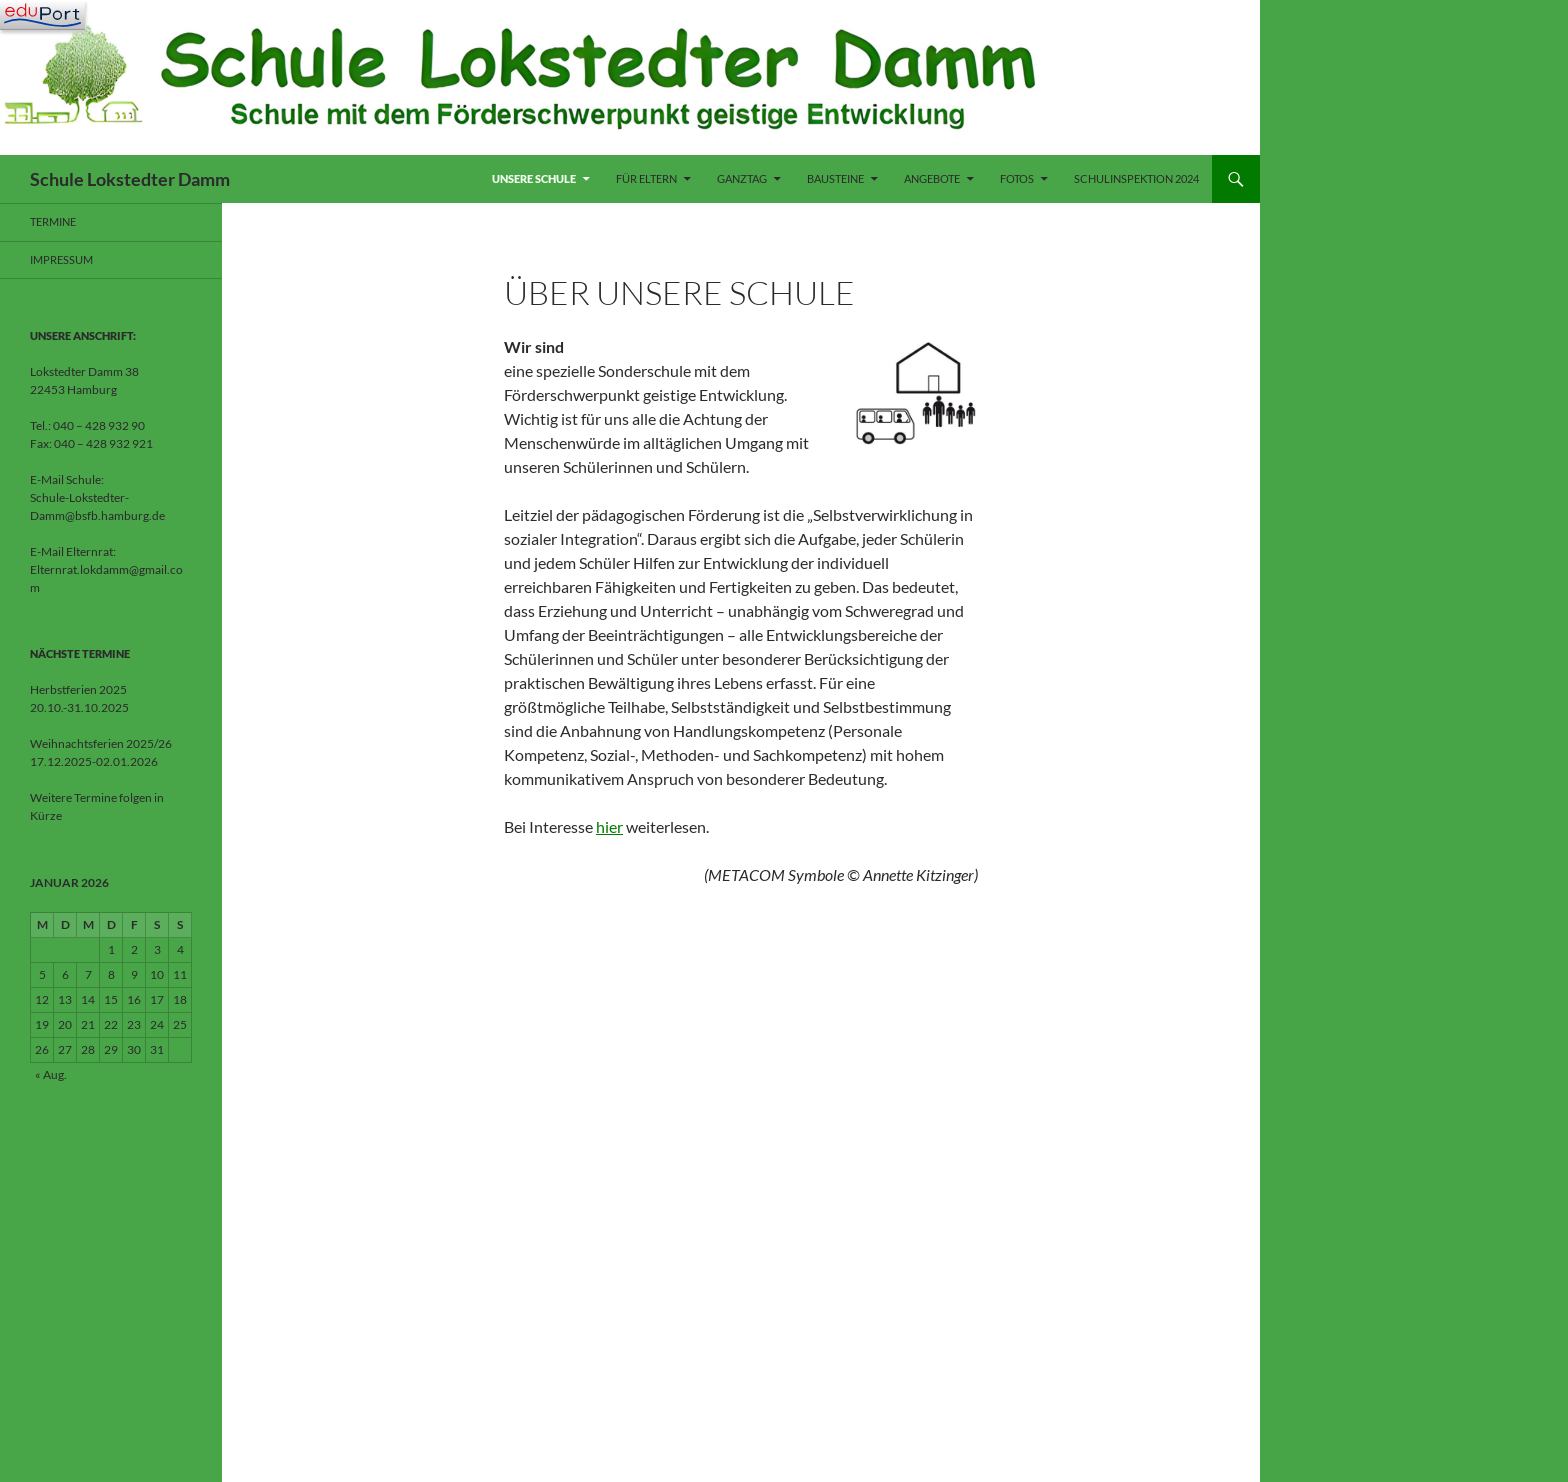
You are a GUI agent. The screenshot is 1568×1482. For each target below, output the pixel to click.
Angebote (932, 178)
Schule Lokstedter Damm (130, 179)
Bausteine (835, 178)
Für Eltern (646, 178)
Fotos (1017, 178)
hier (609, 826)
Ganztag (742, 178)
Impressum (61, 259)
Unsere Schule (534, 178)
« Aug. (51, 1074)
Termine (53, 221)
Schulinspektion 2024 (1136, 178)
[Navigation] (42, 15)
